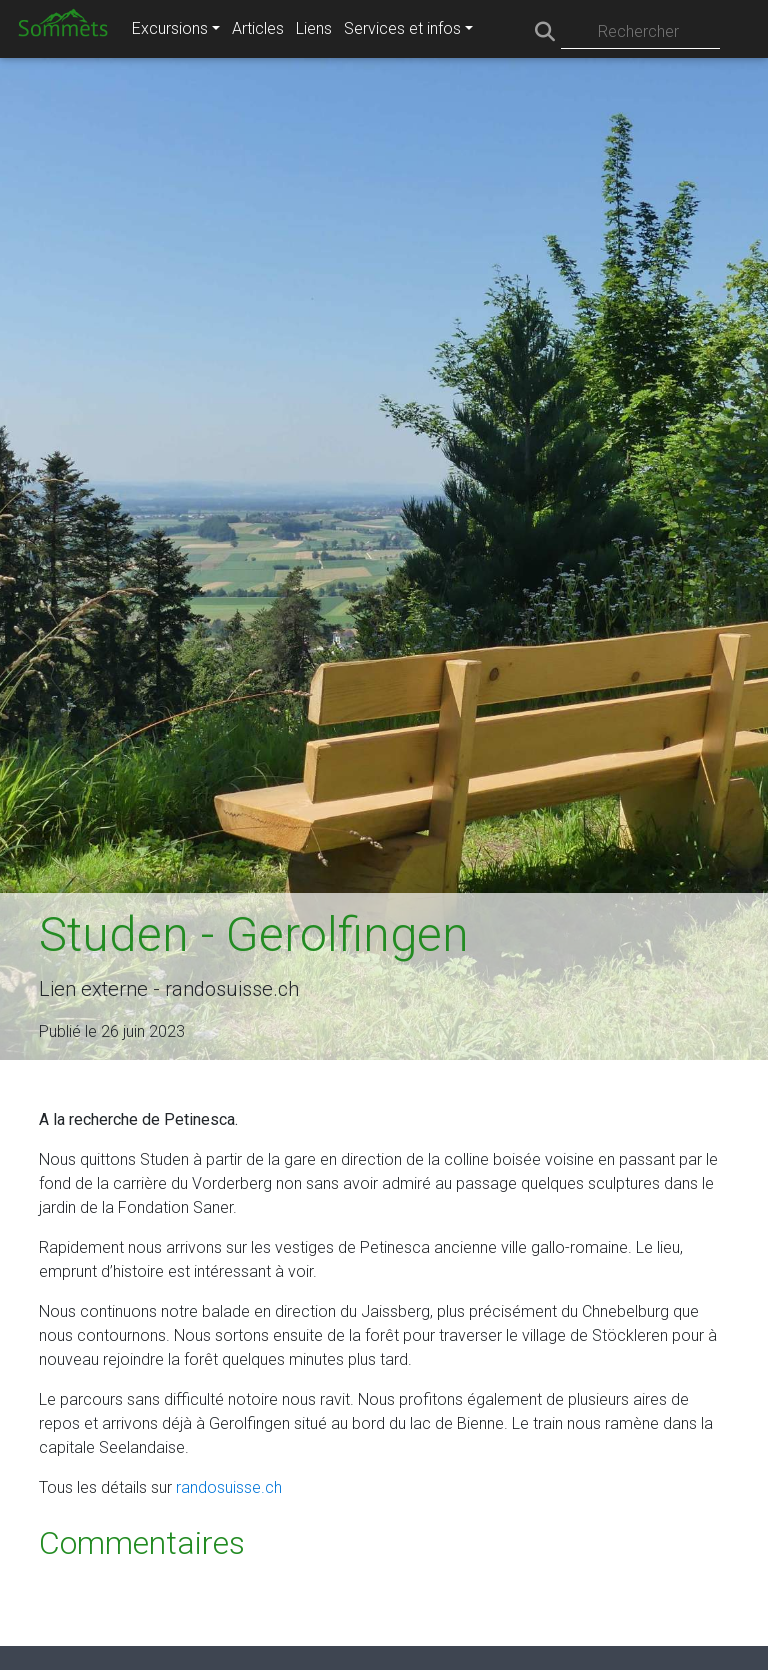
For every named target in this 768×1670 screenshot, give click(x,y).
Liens (314, 28)
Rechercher (638, 31)
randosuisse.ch (229, 1487)
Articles (258, 28)
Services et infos (402, 28)
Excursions (170, 28)
